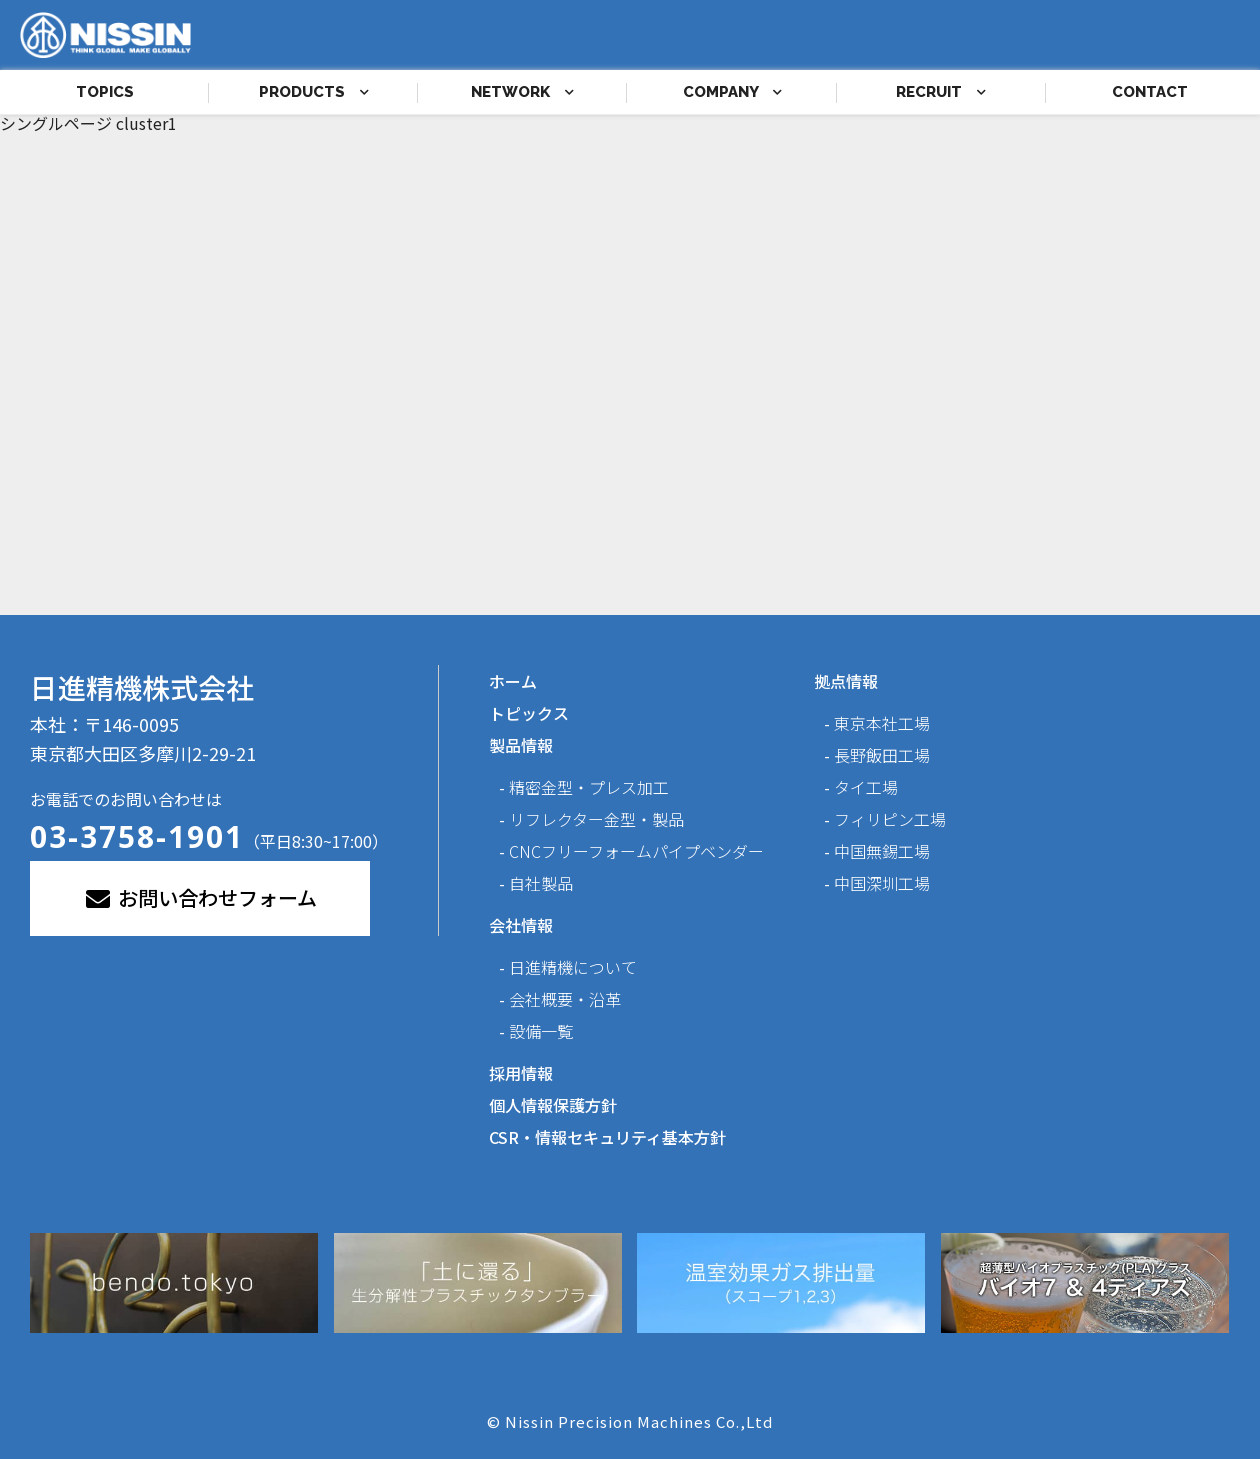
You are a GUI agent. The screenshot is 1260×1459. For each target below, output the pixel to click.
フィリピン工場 (890, 819)
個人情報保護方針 (553, 1105)
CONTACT (1150, 92)
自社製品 (541, 883)
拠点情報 (846, 681)
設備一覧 (541, 1031)
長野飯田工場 (882, 755)
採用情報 (521, 1073)
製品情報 (521, 745)
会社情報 (521, 925)
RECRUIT (941, 92)
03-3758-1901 (137, 836)
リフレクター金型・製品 (596, 819)
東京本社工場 (882, 723)
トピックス (529, 713)
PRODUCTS (314, 92)
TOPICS (105, 92)
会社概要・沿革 (565, 999)
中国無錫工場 (882, 851)
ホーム (513, 681)
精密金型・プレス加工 (589, 787)
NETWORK (522, 92)
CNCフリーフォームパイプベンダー (636, 851)
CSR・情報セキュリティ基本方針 (607, 1137)
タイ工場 (866, 787)
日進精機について (573, 967)
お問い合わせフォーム (200, 897)
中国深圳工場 (882, 883)
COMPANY (732, 92)
